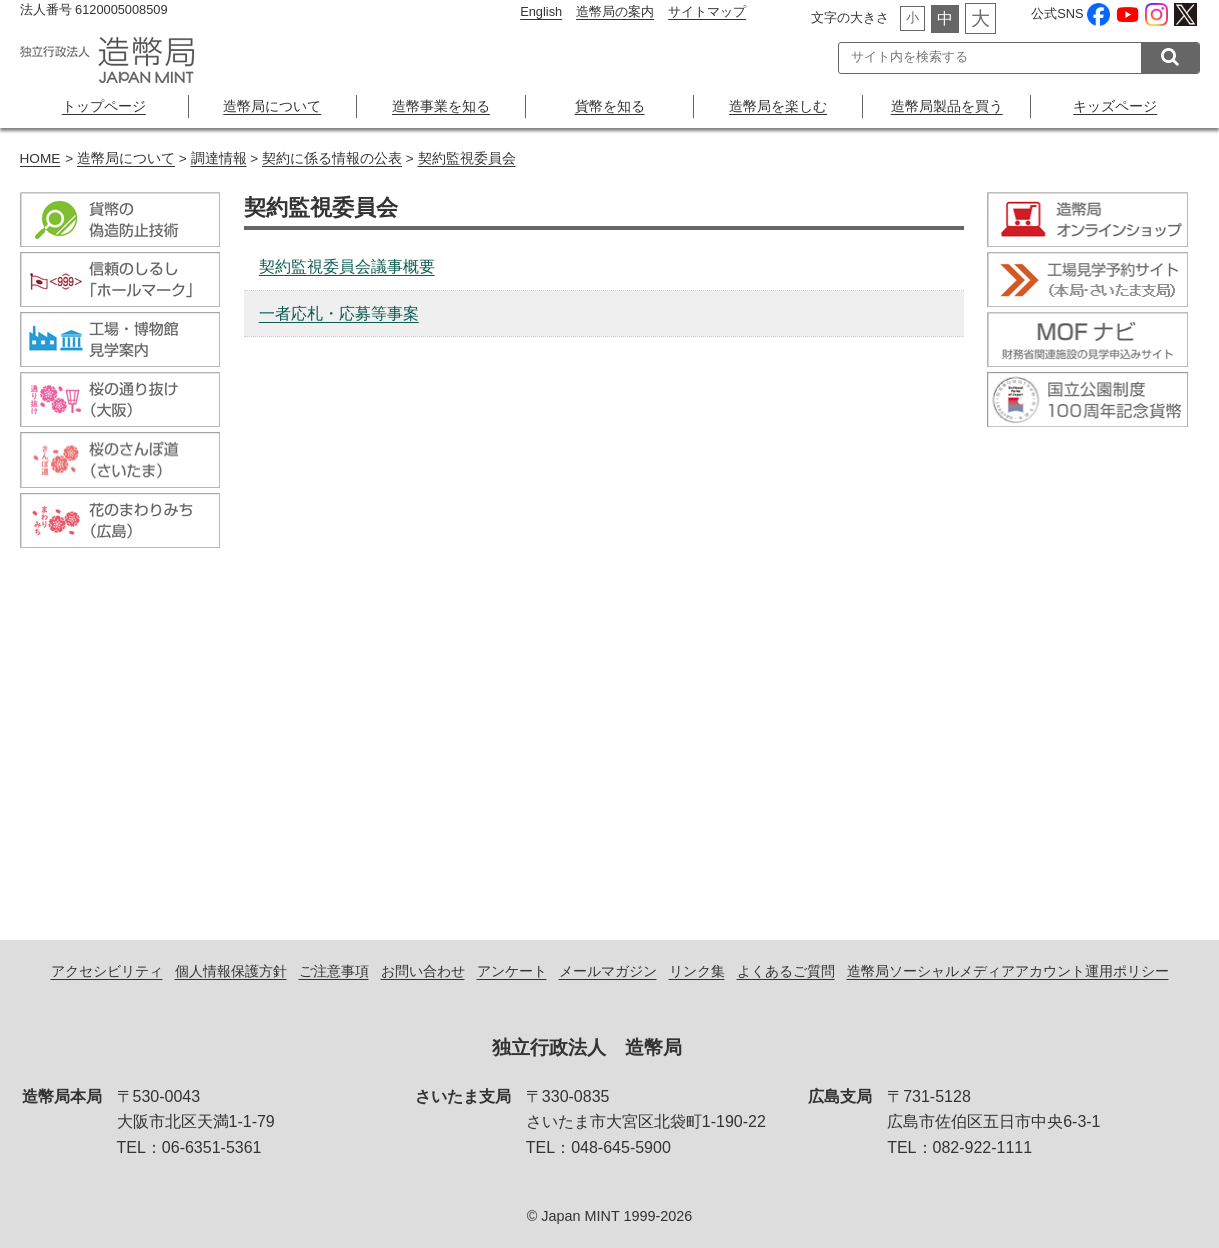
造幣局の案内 (615, 11)
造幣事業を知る (441, 106)
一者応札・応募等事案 (339, 313)
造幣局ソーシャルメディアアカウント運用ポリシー (1008, 971)
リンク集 (697, 971)
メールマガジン (608, 971)
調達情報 (219, 158)
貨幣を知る (610, 106)
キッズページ (1115, 106)
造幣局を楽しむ (778, 106)
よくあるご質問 (786, 971)
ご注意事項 (334, 971)
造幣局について (272, 106)
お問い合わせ (423, 971)
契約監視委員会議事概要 (347, 266)
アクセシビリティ (107, 971)
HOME (40, 158)
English (541, 11)
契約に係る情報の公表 (332, 158)
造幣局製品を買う (947, 106)
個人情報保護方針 (231, 971)
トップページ (104, 106)
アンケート (512, 971)
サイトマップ (707, 11)
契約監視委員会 (467, 158)
